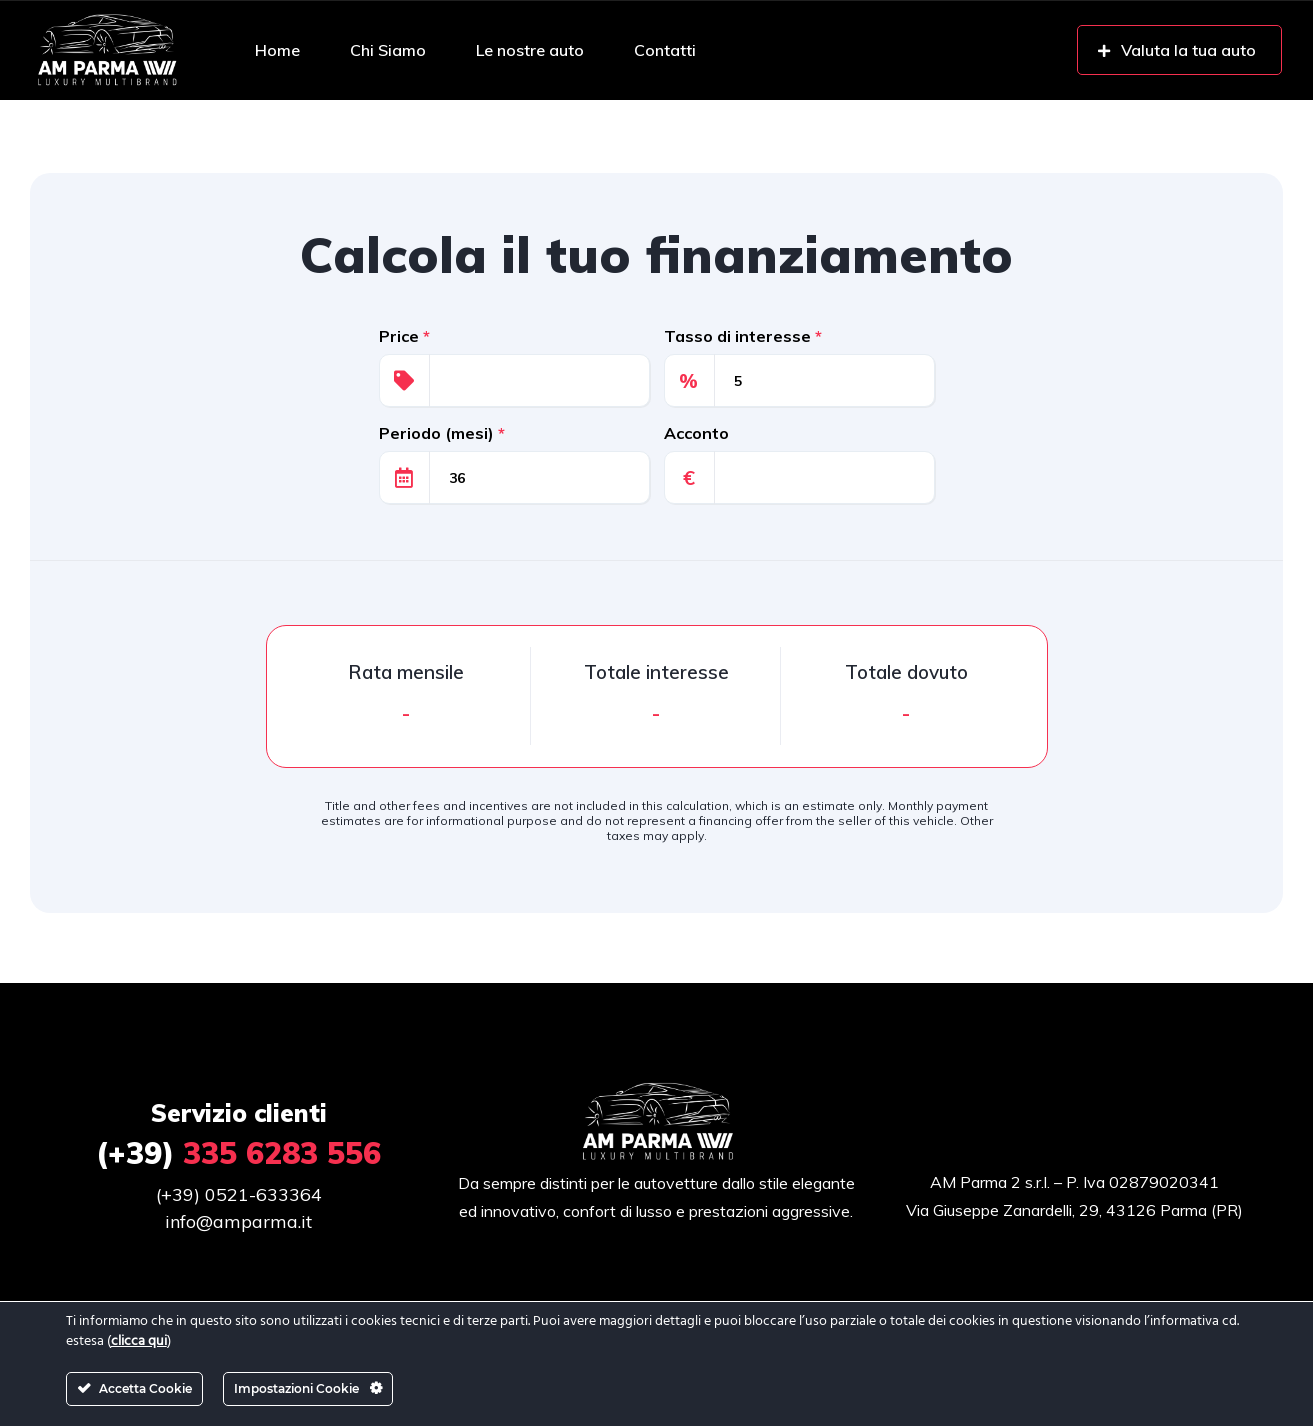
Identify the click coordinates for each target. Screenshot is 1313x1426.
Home (277, 50)
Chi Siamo (388, 50)
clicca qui (139, 1341)
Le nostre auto (530, 50)
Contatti (665, 50)
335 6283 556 (238, 1153)
